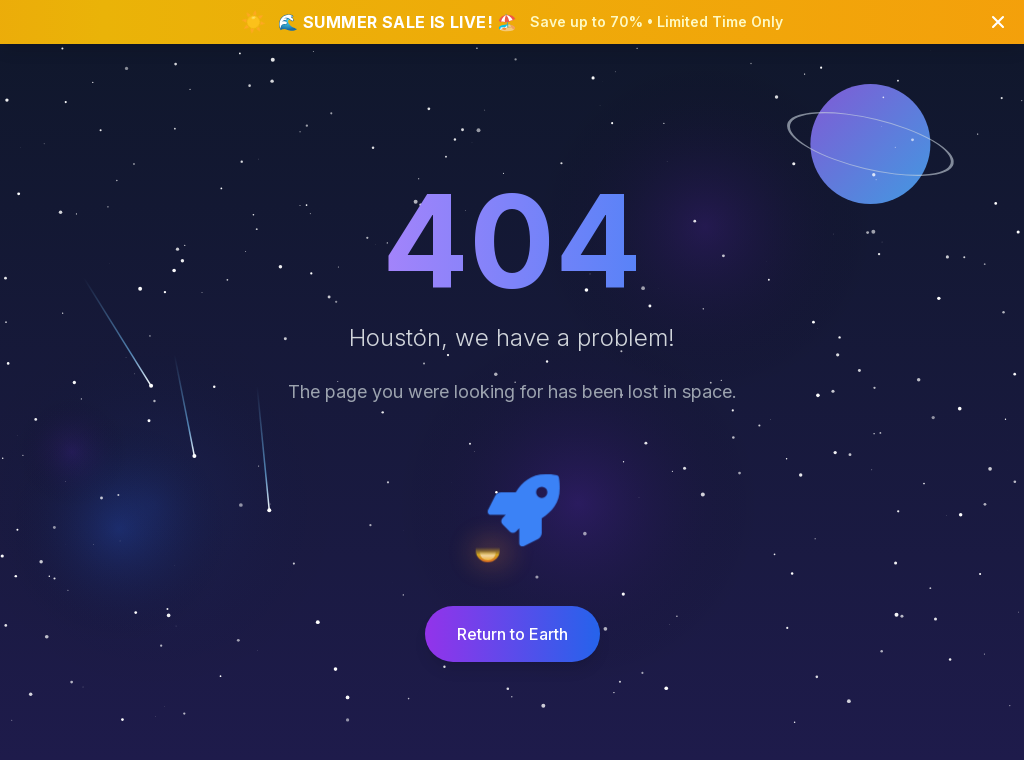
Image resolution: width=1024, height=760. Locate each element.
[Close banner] (998, 22)
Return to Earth (512, 634)
